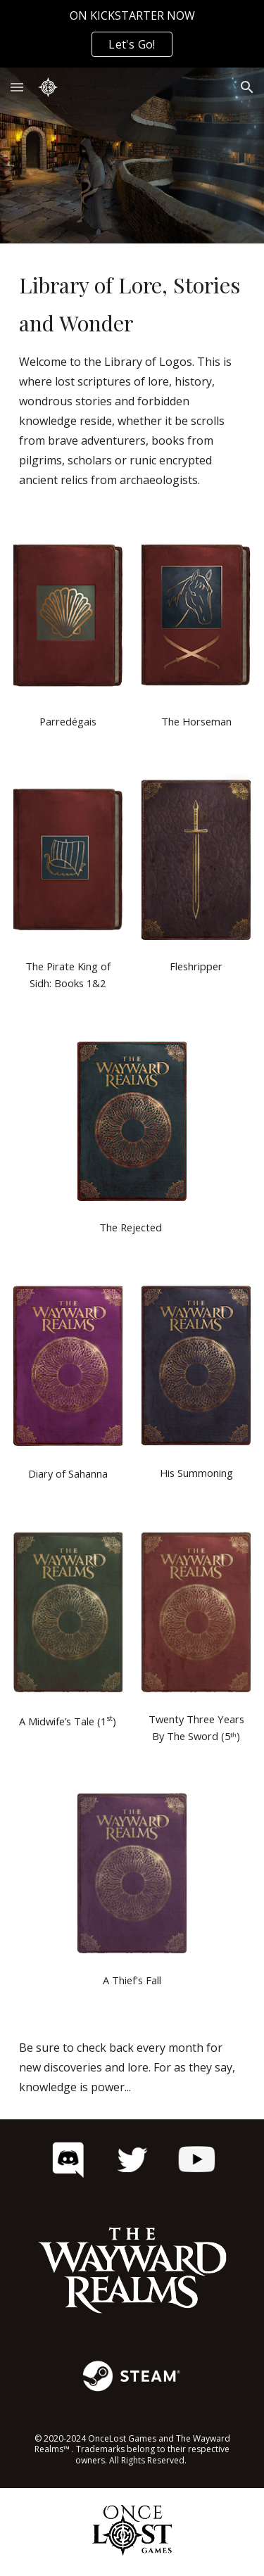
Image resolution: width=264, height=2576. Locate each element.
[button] (17, 87)
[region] (132, 34)
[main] (132, 377)
